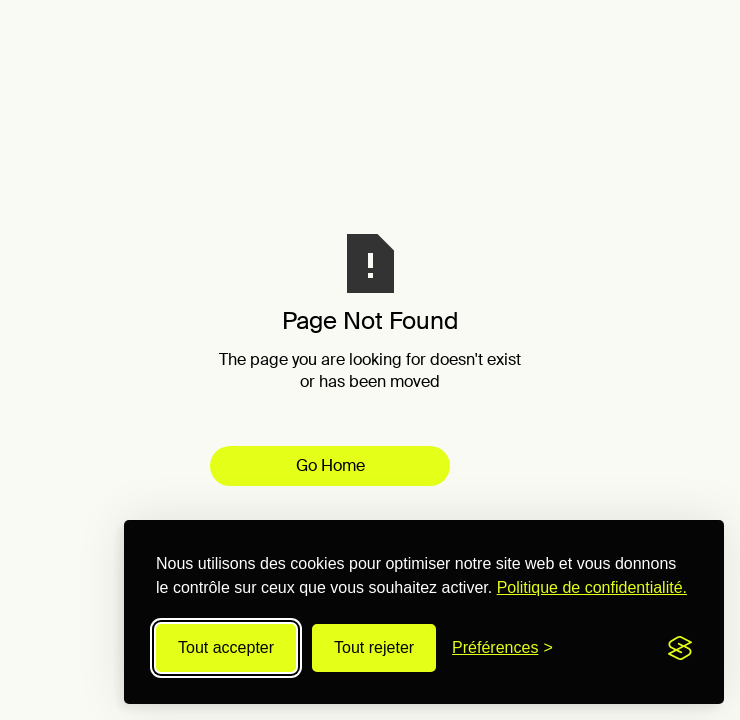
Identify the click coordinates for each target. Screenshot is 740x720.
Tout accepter (226, 647)
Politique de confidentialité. (592, 587)
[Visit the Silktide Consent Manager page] (680, 648)
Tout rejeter (374, 647)
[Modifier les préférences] (502, 648)
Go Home (330, 465)
